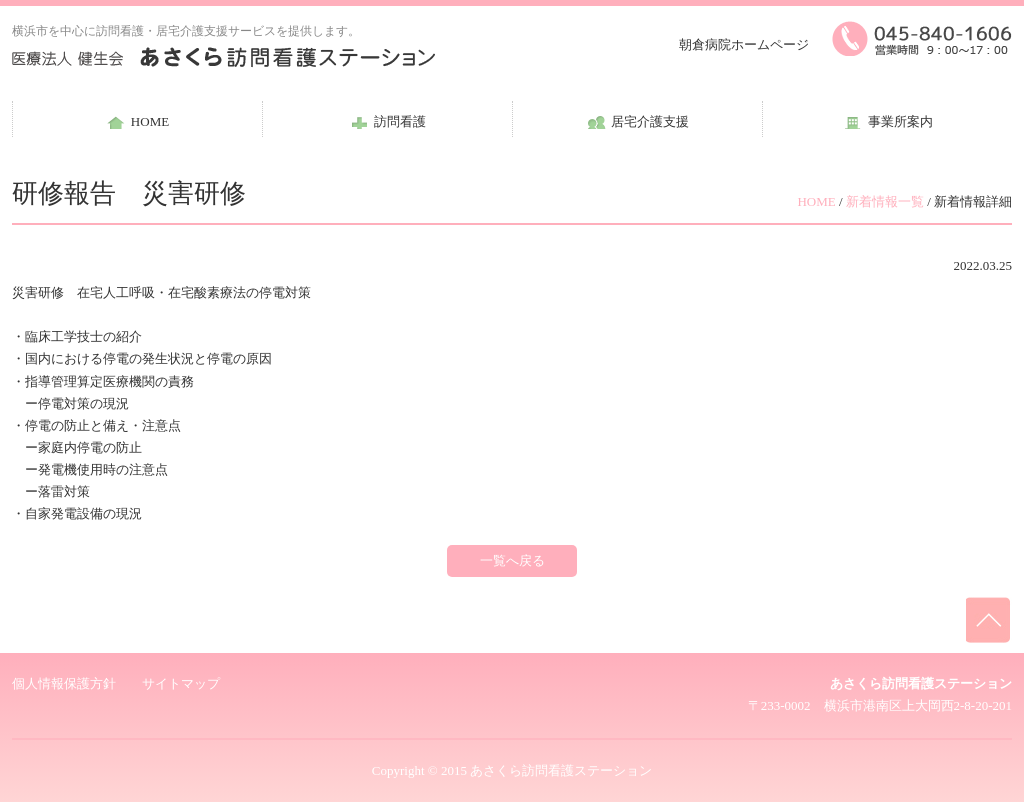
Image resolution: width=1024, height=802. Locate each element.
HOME (816, 201)
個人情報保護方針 (64, 683)
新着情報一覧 (885, 201)
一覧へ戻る (512, 560)
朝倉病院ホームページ (744, 44)
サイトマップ (181, 683)
